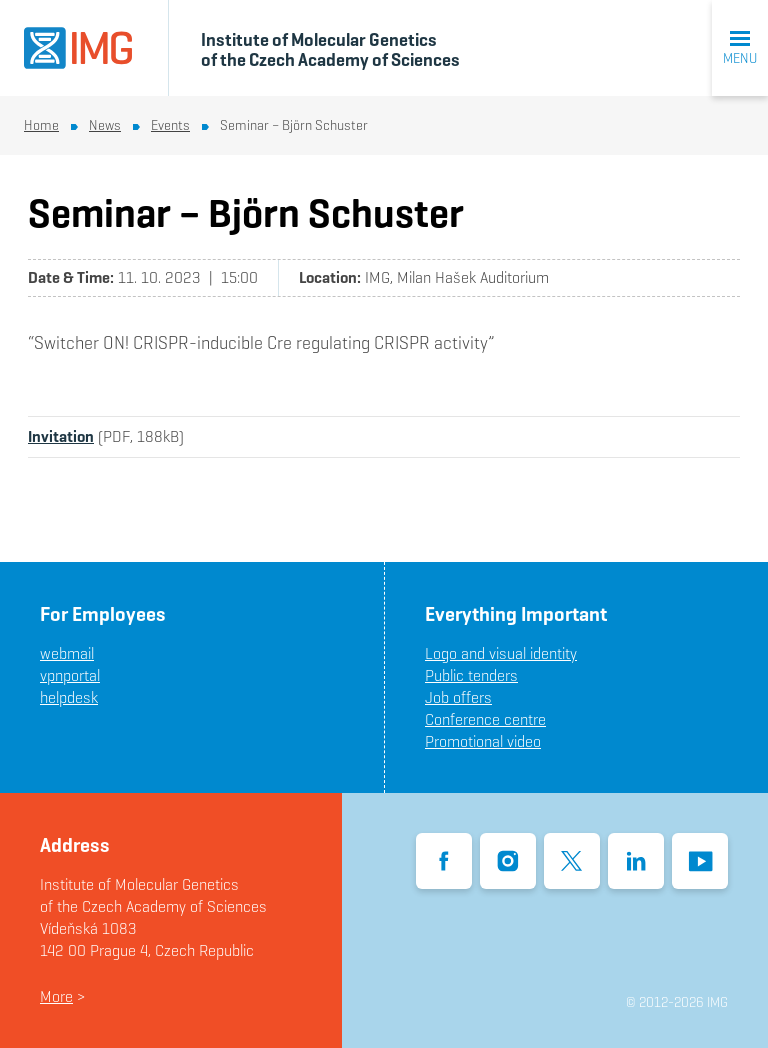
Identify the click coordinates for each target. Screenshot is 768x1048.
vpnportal (70, 675)
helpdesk (69, 697)
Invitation (61, 436)
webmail (67, 653)
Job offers (458, 697)
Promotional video (483, 741)
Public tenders (471, 675)
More (56, 996)
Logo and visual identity (501, 653)
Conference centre (485, 719)
